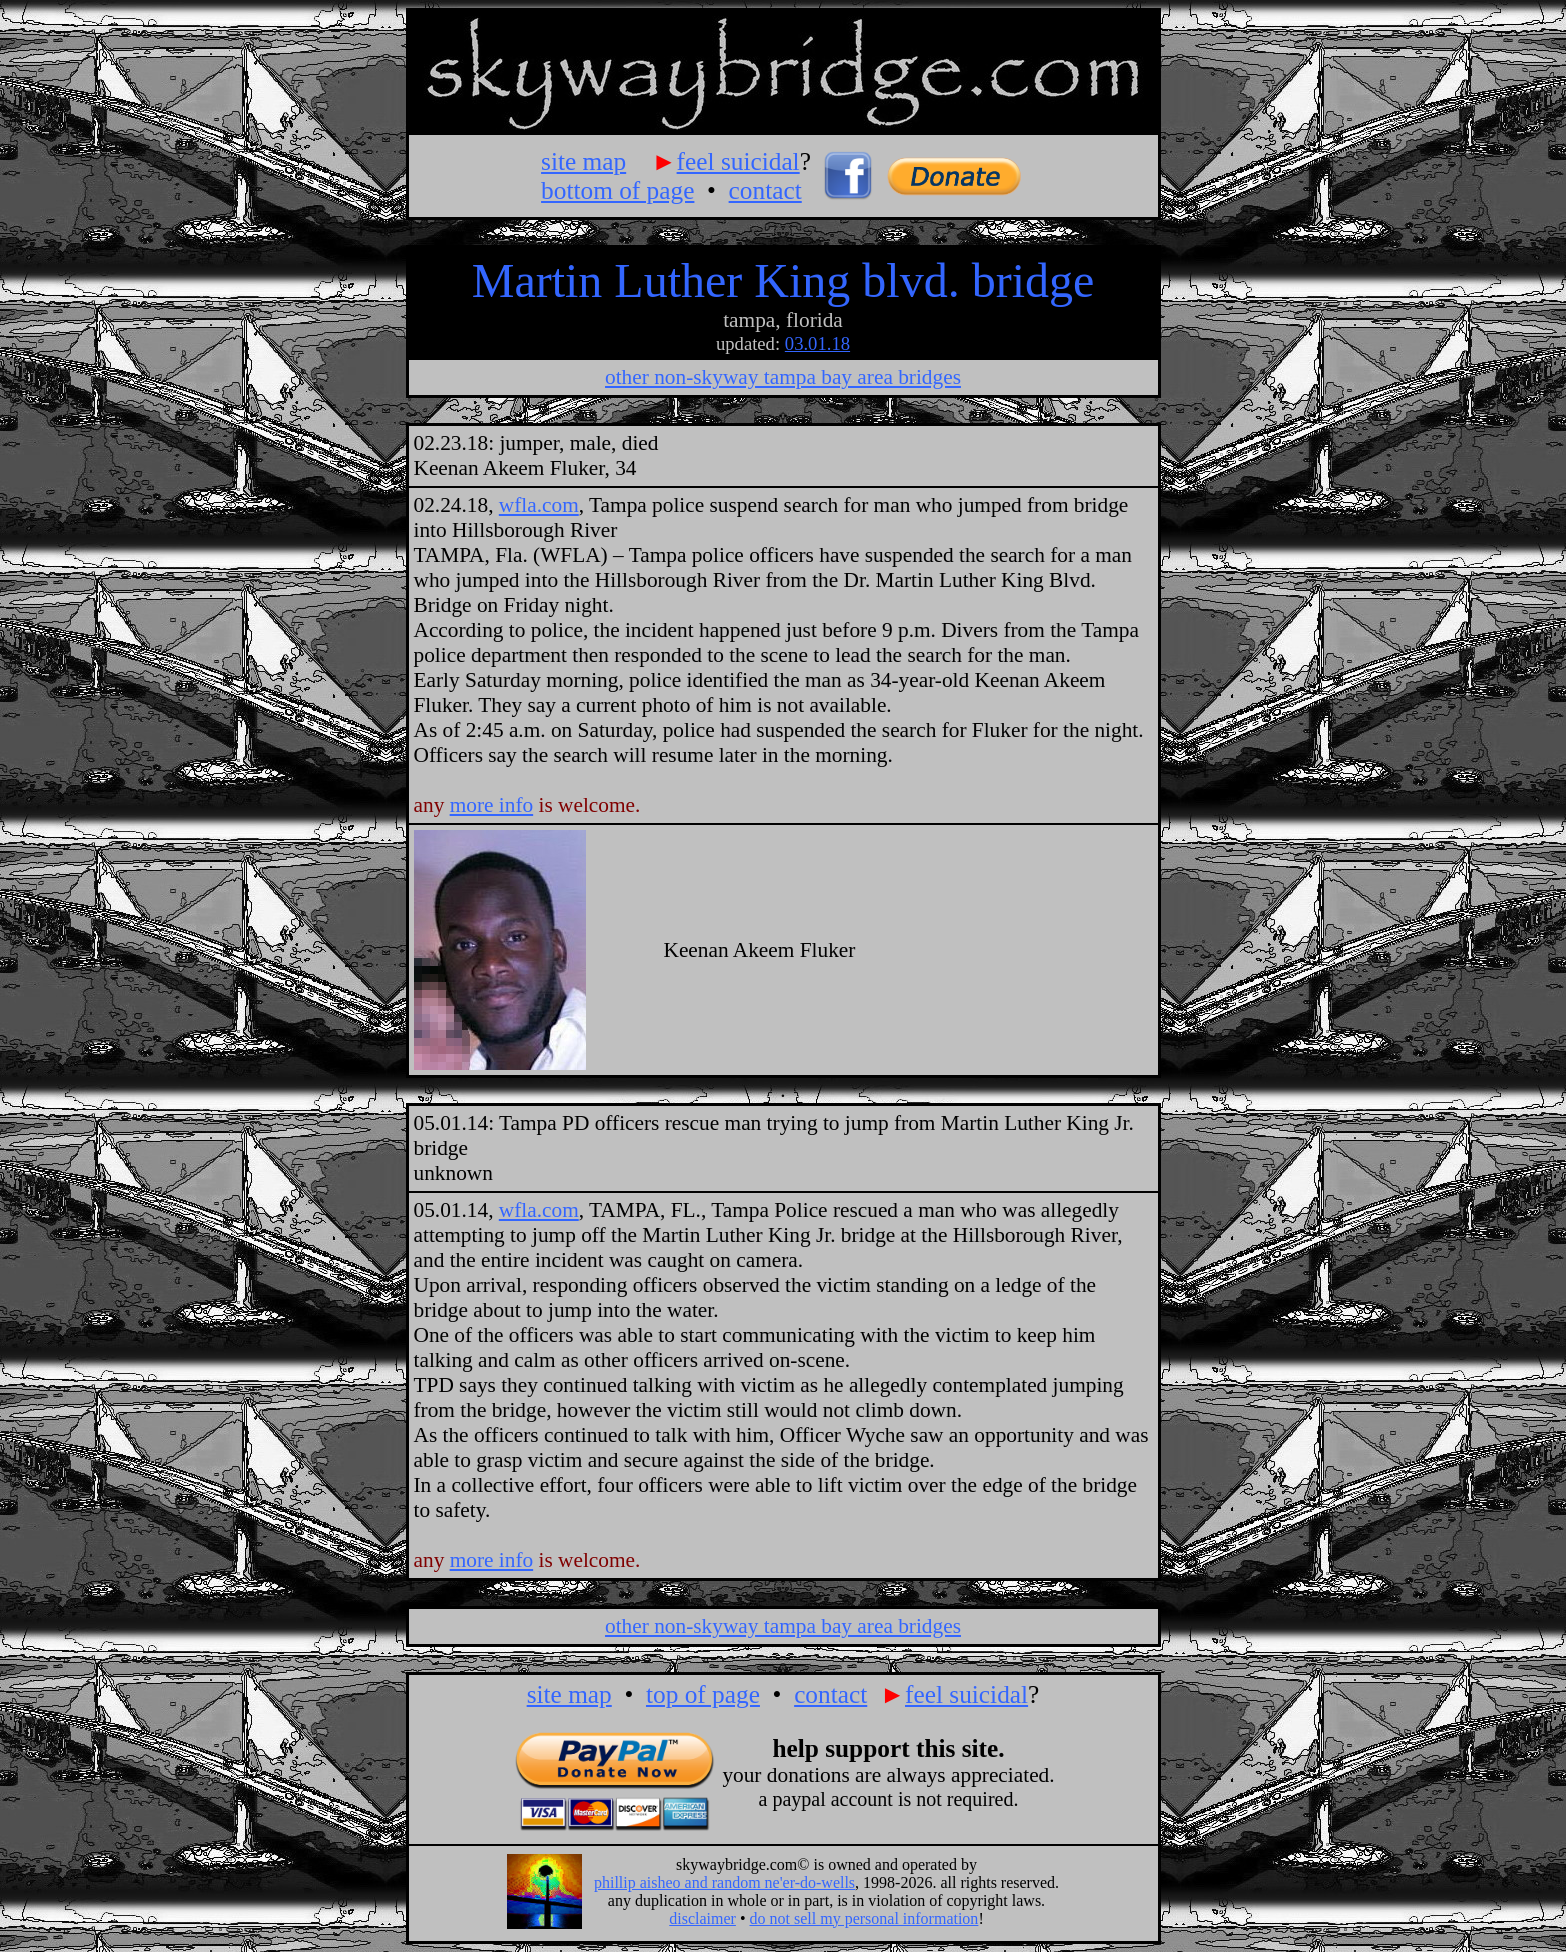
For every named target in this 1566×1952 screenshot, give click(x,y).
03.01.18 (817, 343)
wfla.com (539, 505)
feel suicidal (738, 161)
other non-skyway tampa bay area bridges (783, 377)
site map (583, 161)
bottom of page (617, 190)
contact (765, 190)
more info (492, 805)
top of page (703, 1694)
